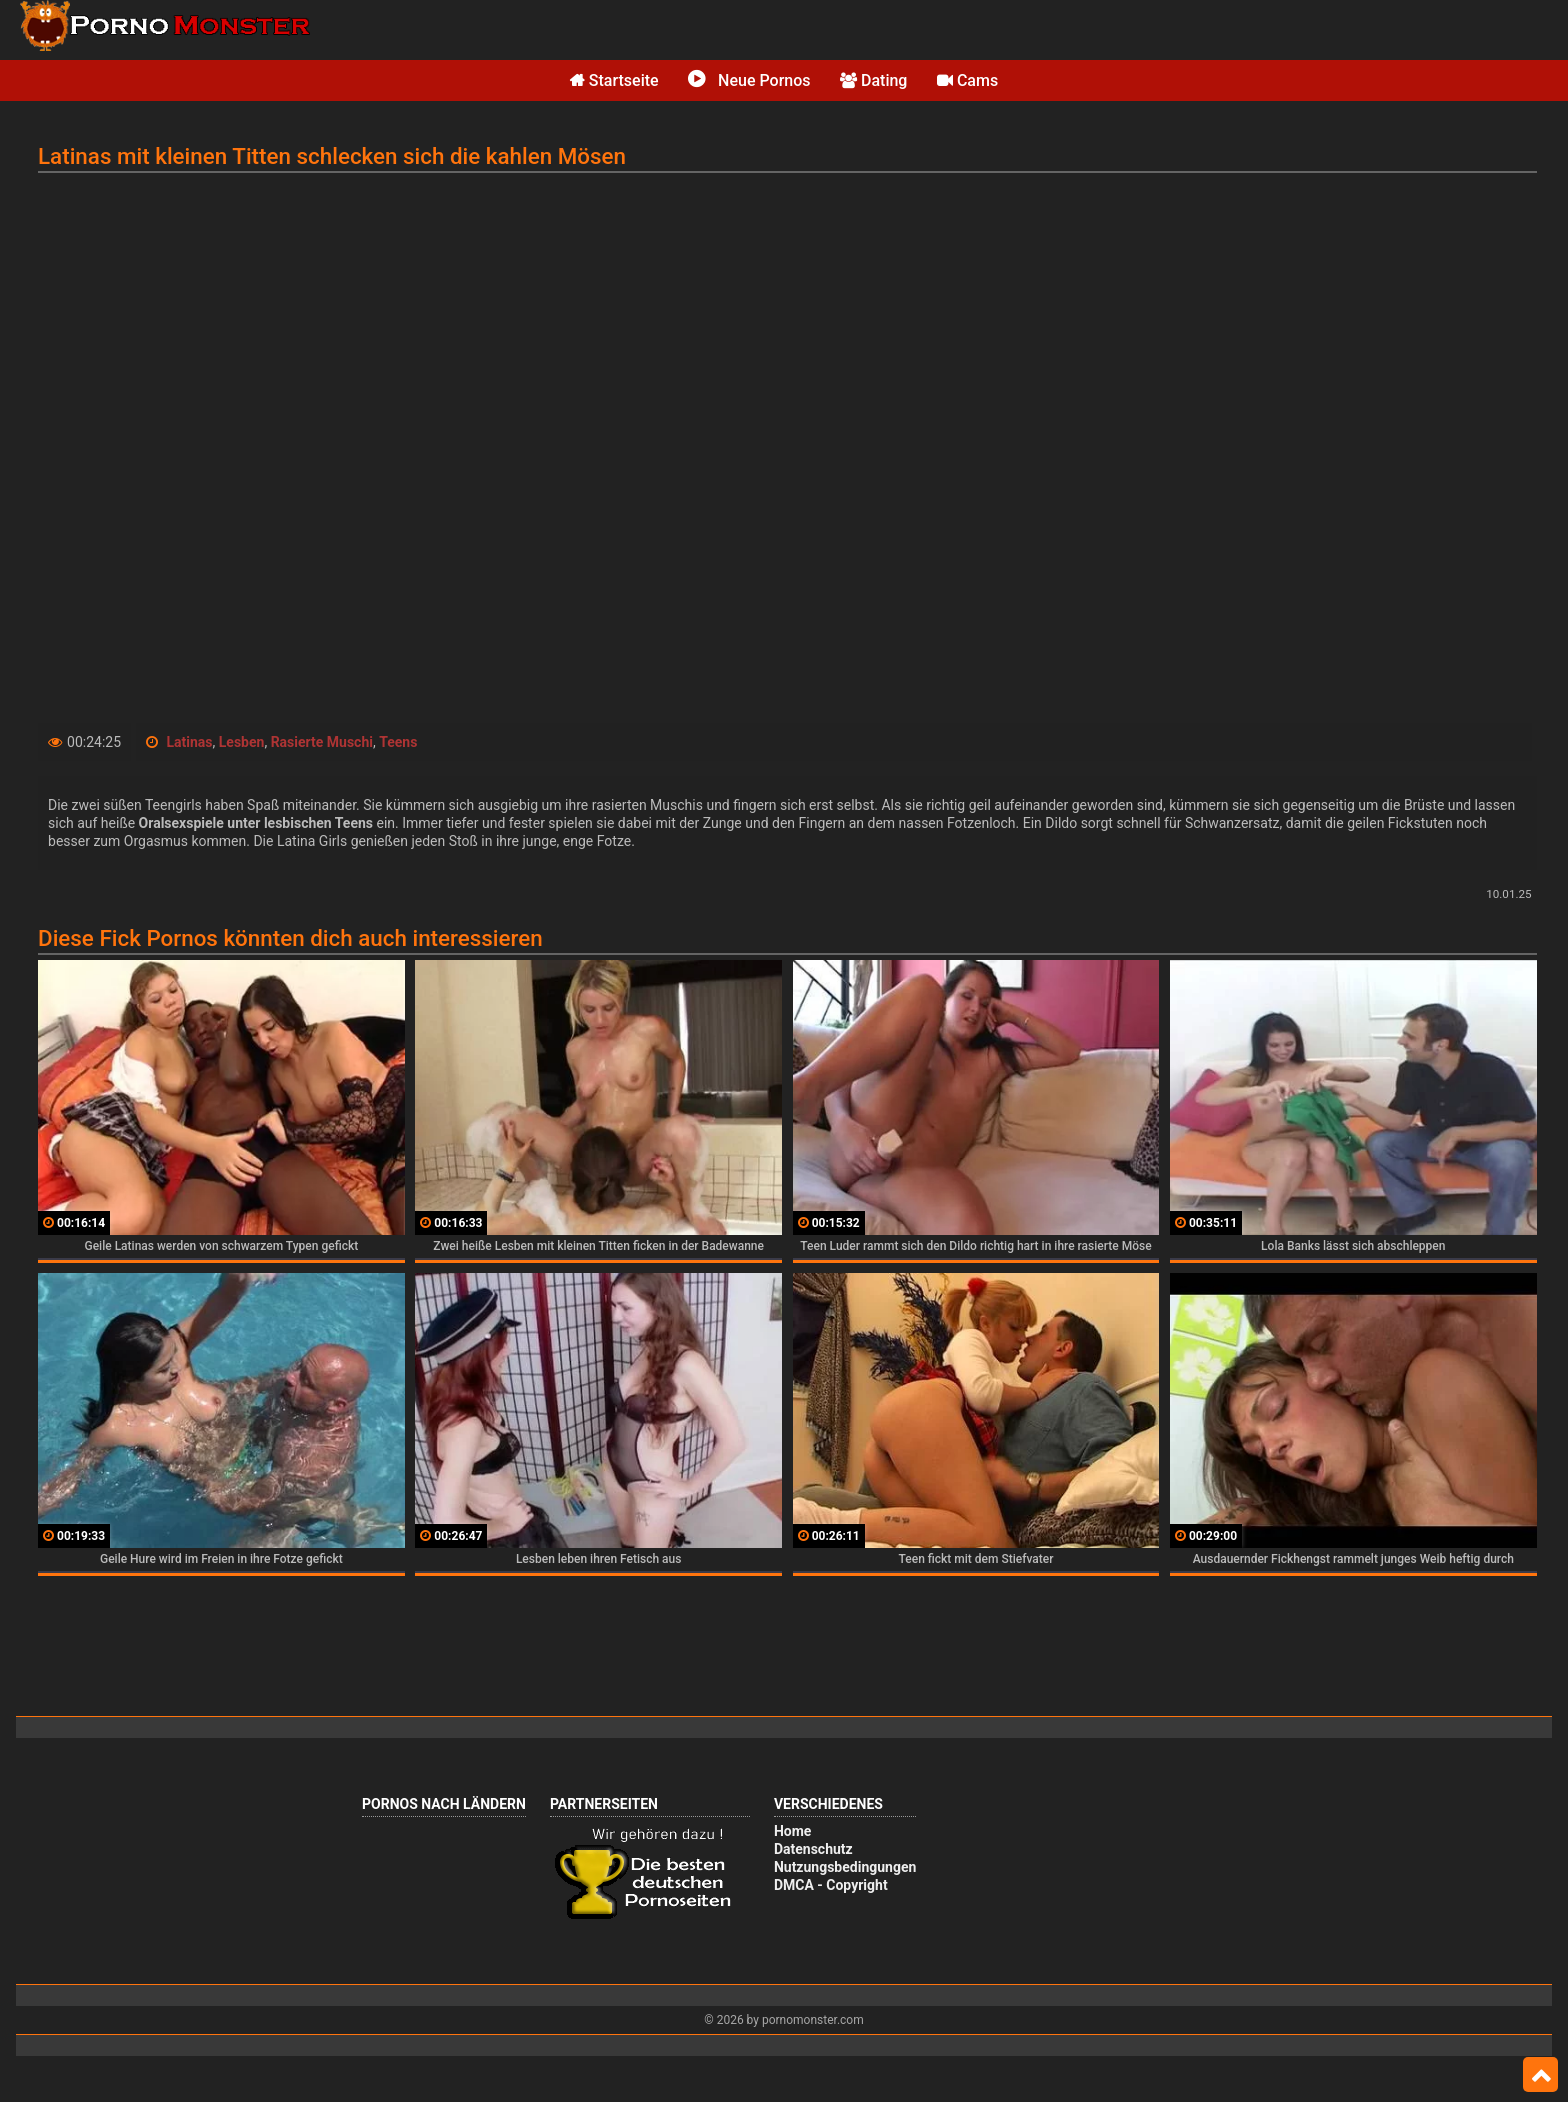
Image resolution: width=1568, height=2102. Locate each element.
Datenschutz (813, 1849)
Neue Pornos (749, 80)
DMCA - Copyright (831, 1885)
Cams (967, 80)
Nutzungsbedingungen (845, 1867)
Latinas (190, 742)
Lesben (242, 742)
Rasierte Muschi (322, 742)
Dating (873, 80)
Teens (398, 742)
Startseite (614, 80)
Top (1540, 2075)
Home (792, 1831)
